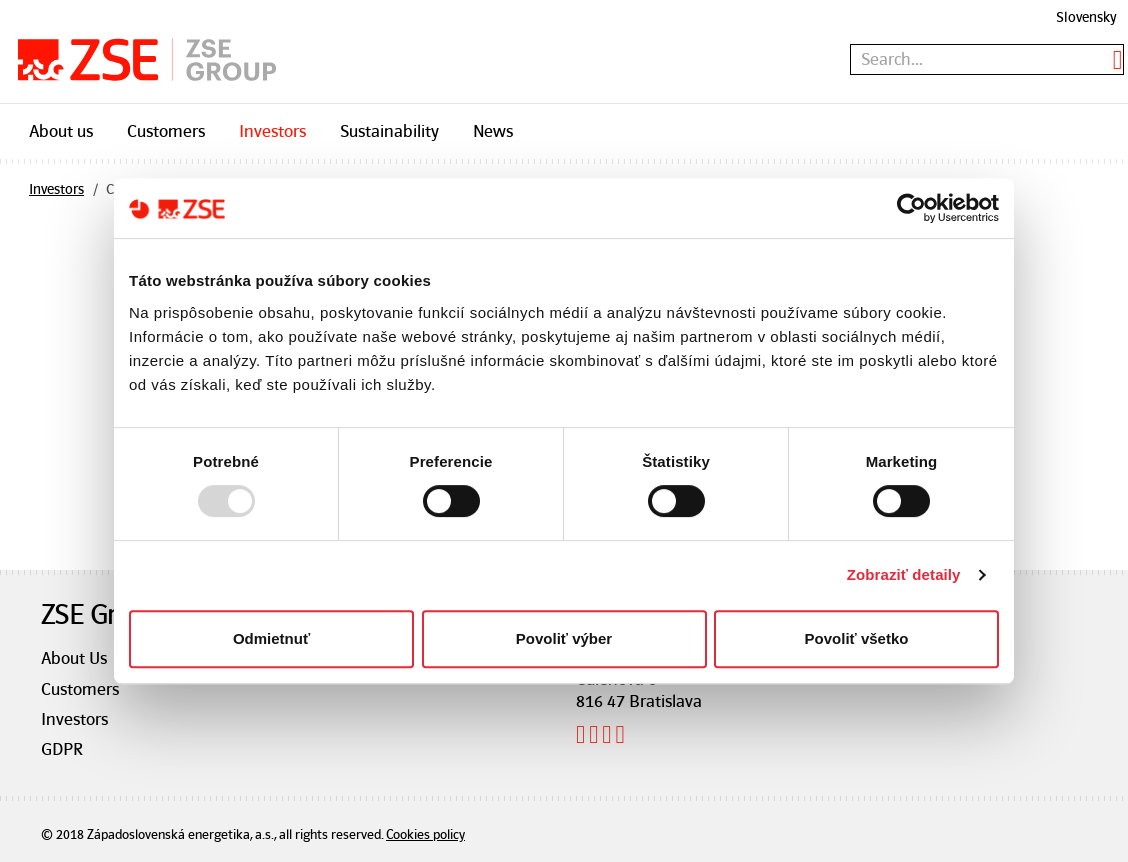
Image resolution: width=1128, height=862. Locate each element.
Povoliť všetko (857, 638)
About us (61, 131)
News (493, 131)
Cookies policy (425, 834)
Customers (166, 131)
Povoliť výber (564, 638)
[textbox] (987, 59)
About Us (74, 658)
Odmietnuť (271, 638)
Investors (272, 131)
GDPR (62, 749)
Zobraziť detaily (904, 574)
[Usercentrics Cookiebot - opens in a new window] (911, 208)
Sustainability (389, 131)
